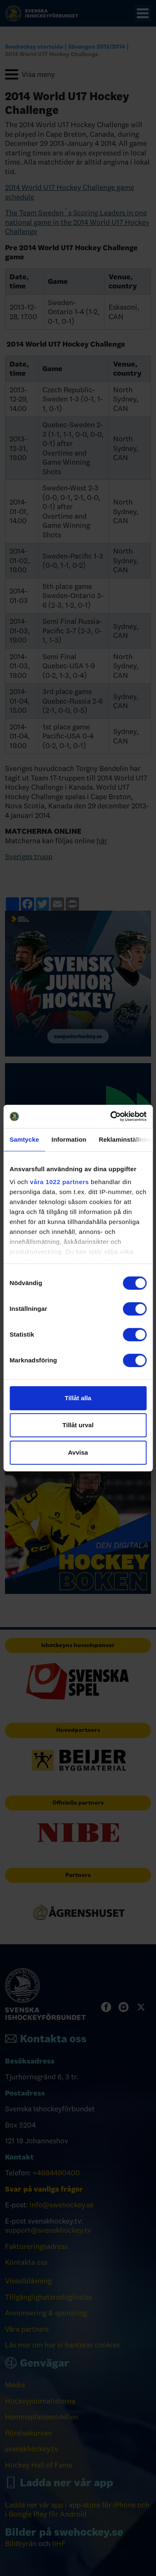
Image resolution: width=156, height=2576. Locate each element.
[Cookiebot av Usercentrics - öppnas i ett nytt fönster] (111, 1116)
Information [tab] (69, 1139)
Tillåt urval (78, 1424)
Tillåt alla (78, 1397)
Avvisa (78, 1452)
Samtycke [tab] (24, 1139)
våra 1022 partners (59, 1181)
